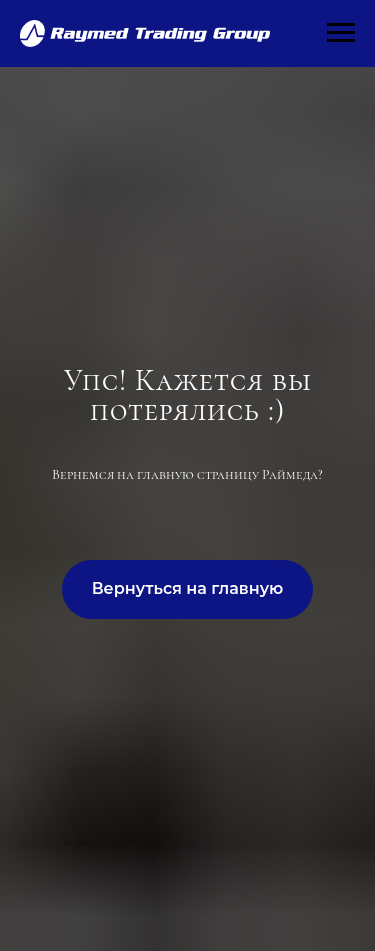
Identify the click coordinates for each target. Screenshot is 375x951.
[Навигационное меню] (341, 33)
